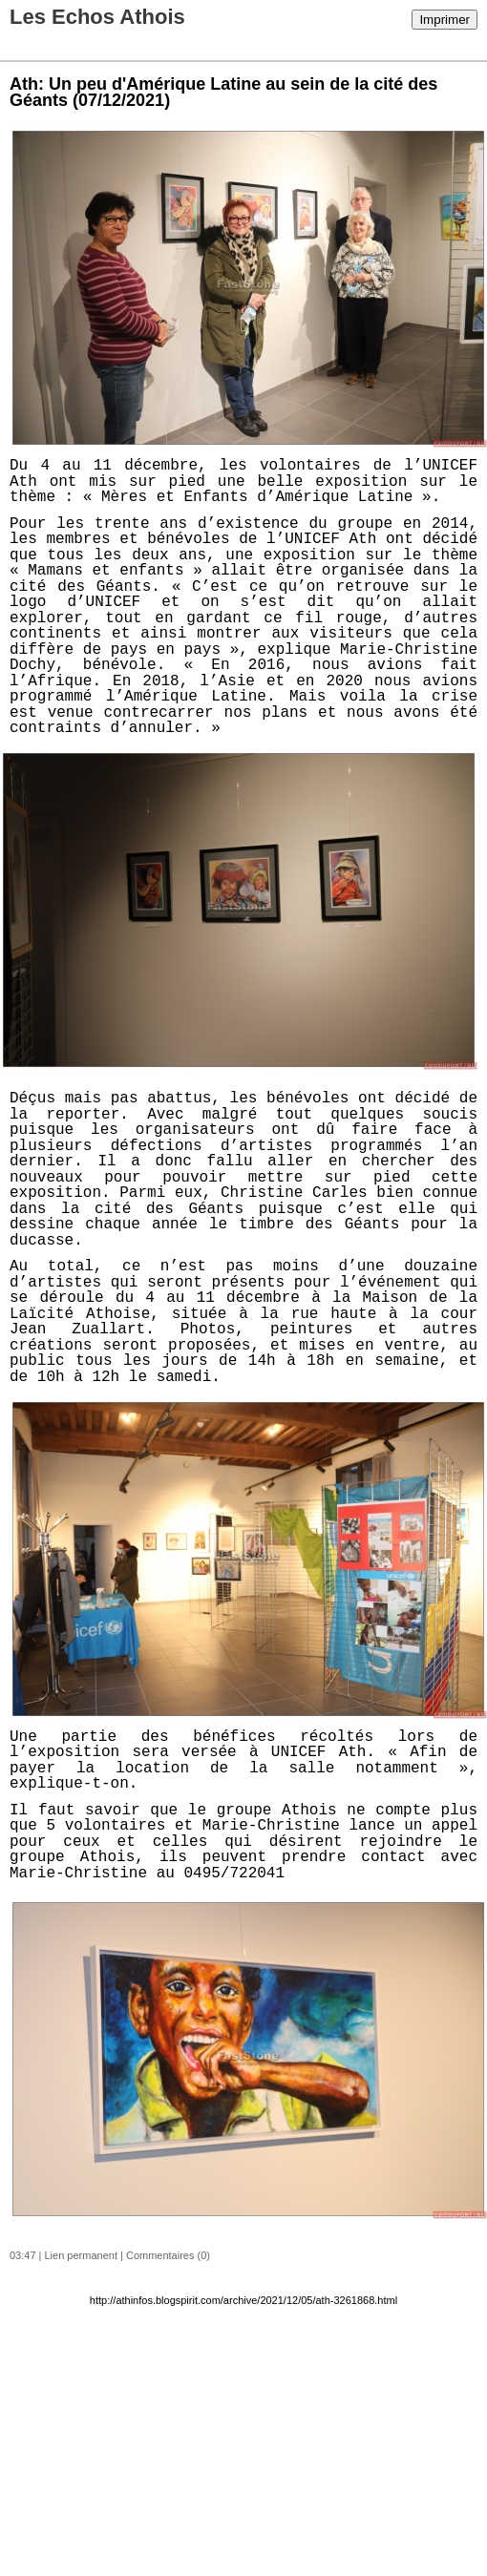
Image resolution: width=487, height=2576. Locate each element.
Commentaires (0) (168, 2255)
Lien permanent (81, 2255)
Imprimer (444, 19)
